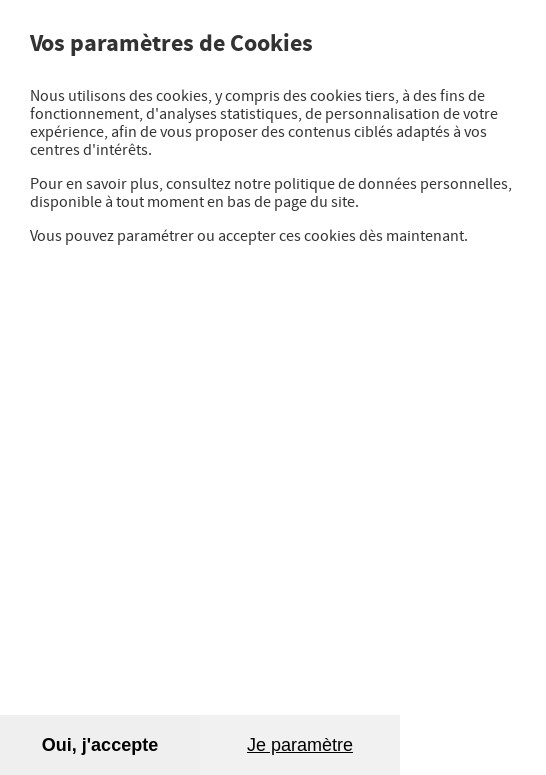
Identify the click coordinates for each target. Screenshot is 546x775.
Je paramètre (300, 745)
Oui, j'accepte (100, 745)
